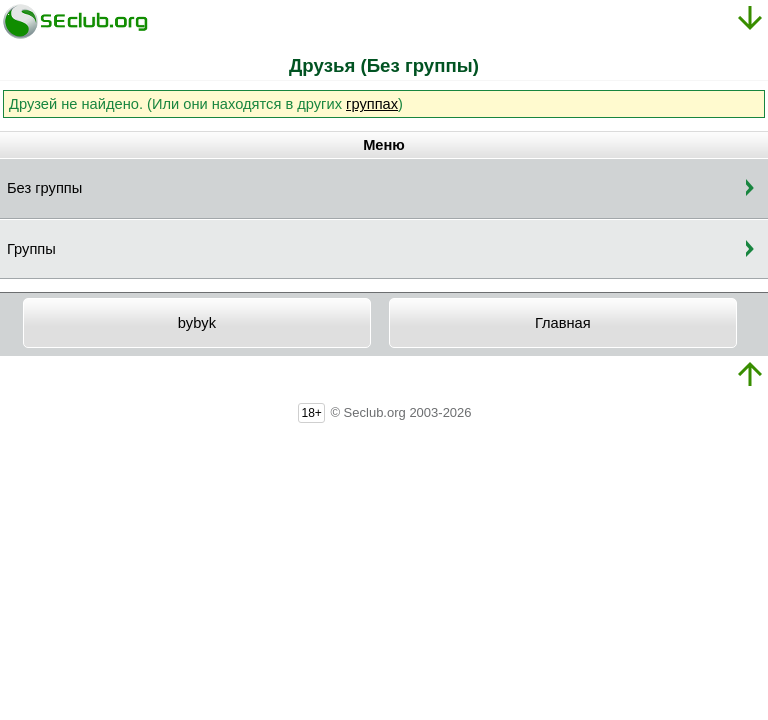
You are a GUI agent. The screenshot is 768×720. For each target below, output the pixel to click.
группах (372, 104)
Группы (31, 249)
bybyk (197, 323)
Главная (563, 323)
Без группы (44, 188)
